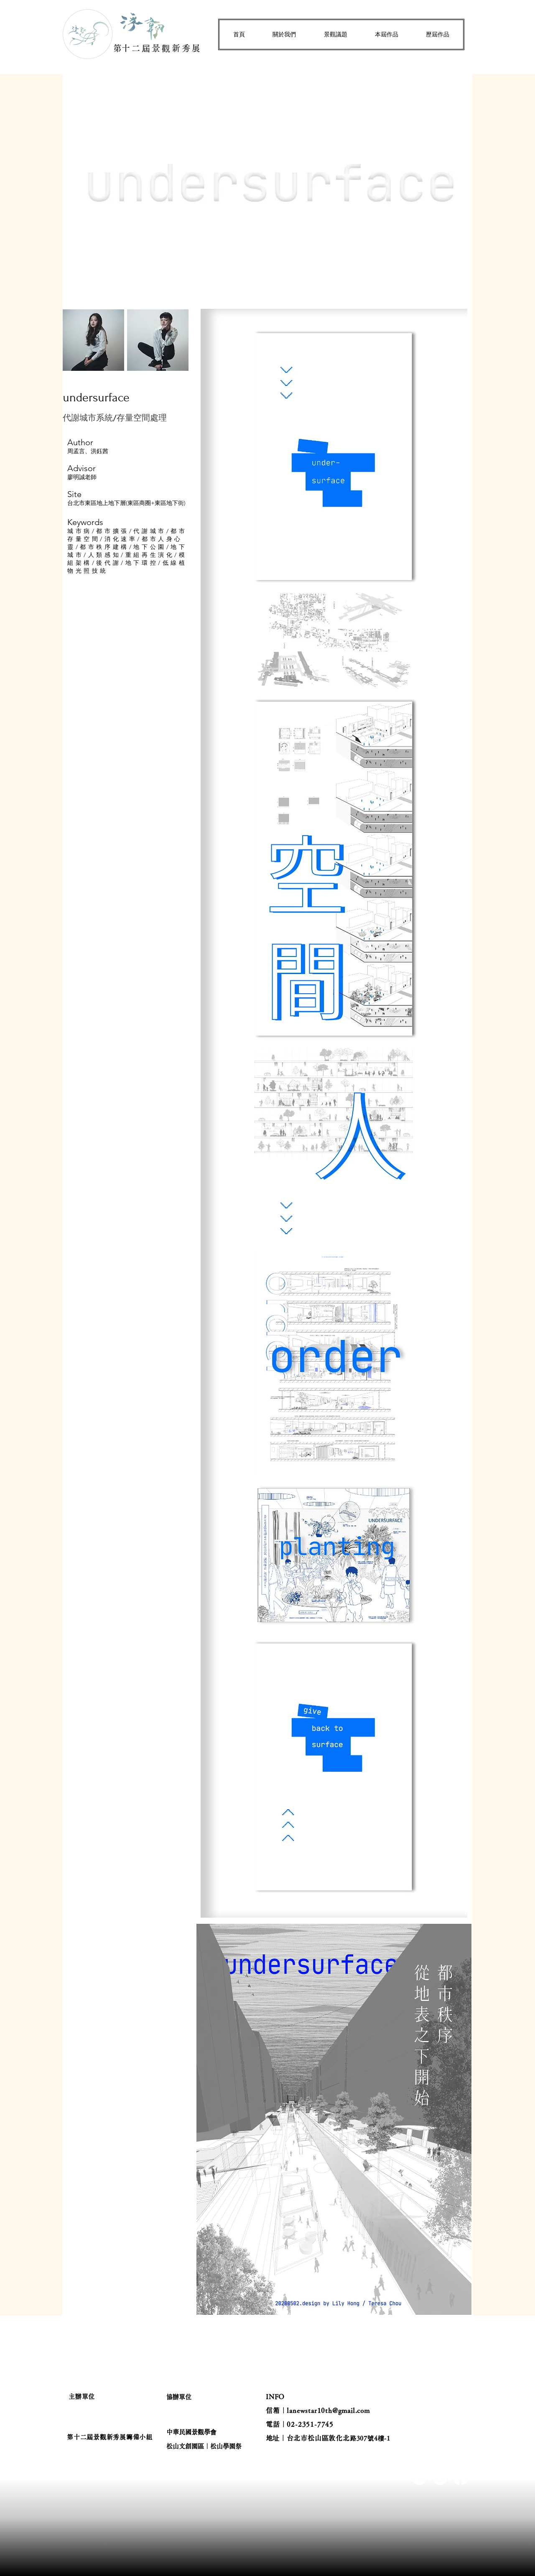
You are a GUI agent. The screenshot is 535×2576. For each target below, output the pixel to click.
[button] (284, 34)
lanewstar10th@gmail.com (328, 2410)
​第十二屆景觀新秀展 (157, 48)
